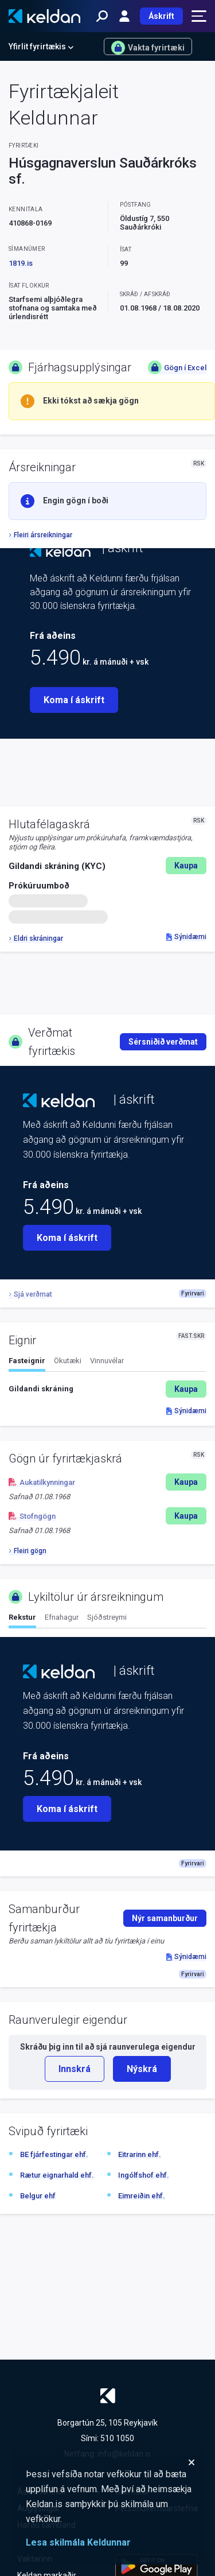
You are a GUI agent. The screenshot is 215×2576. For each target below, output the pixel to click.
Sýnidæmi (186, 937)
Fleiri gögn (27, 1551)
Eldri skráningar (36, 938)
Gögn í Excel (177, 367)
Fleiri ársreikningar (40, 535)
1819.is (21, 263)
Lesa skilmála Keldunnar (78, 2542)
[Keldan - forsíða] (44, 16)
